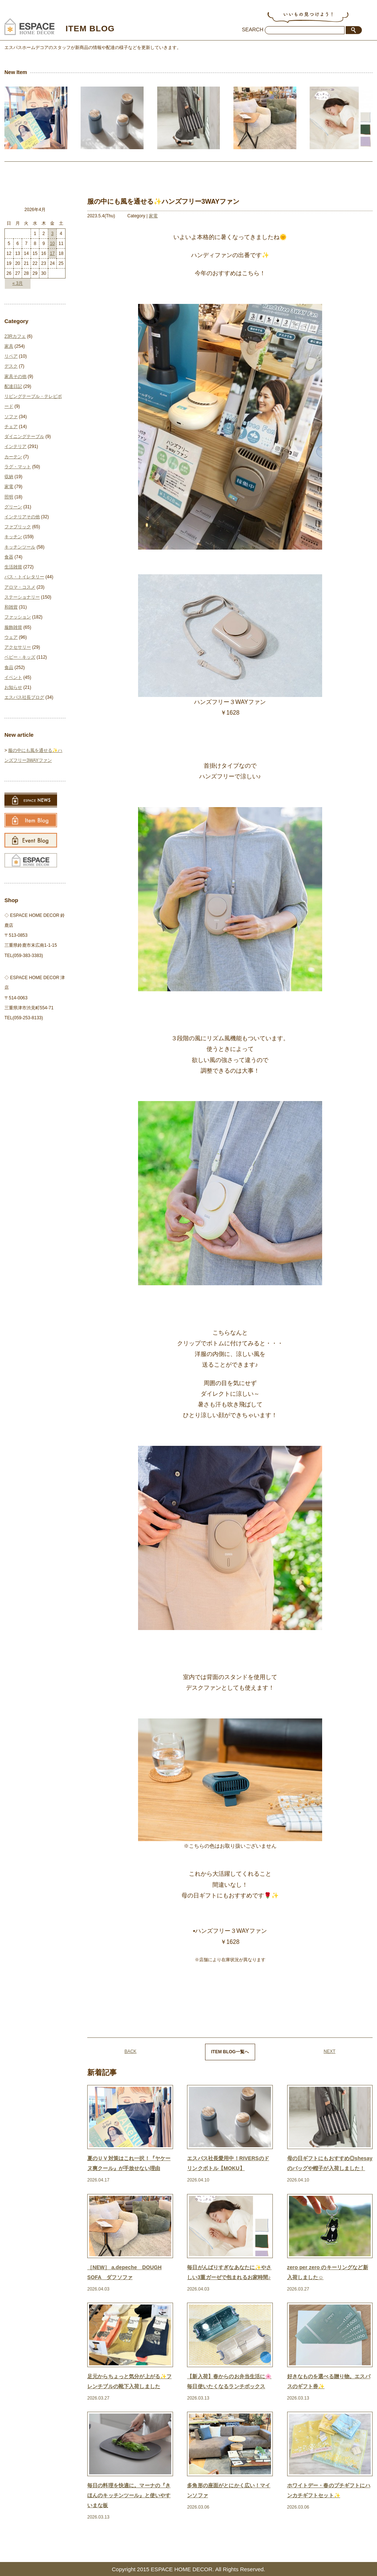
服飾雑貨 (13, 627)
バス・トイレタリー (24, 576)
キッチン (13, 536)
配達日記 (13, 386)
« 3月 (18, 283)
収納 (8, 476)
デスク (11, 366)
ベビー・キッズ (19, 657)
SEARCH (252, 29)
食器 (8, 557)
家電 (153, 215)
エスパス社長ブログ (24, 697)
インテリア (15, 446)
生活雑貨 (13, 566)
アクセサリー (17, 647)
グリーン (13, 506)
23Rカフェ (15, 336)
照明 (8, 497)
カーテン (13, 456)
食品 (8, 667)
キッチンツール (19, 547)
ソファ (11, 416)
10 (52, 243)
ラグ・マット (17, 466)
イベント (13, 677)
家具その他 (15, 376)
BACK (130, 2051)
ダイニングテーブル (24, 436)
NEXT (329, 2051)
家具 (8, 346)
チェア (11, 426)
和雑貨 (11, 607)
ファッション (17, 617)
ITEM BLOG (95, 28)
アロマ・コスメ (19, 587)
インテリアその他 (22, 516)
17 (52, 253)
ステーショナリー (22, 597)
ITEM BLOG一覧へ (230, 2051)
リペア (11, 356)
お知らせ (13, 687)
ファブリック (17, 526)
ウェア (11, 637)
